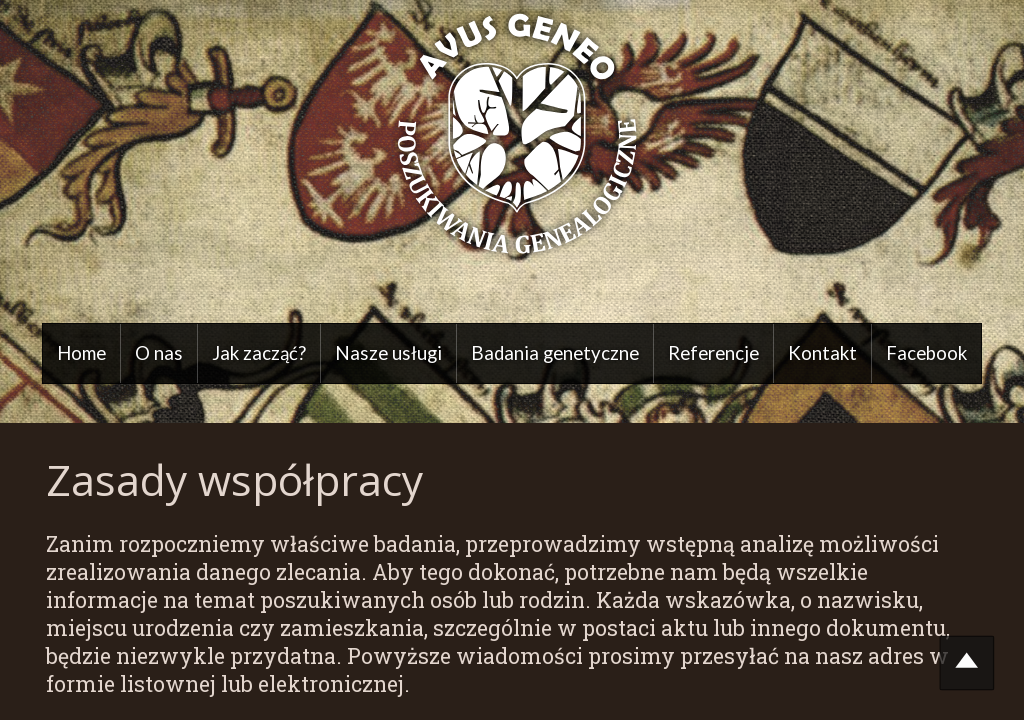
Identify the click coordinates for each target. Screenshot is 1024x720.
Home (81, 353)
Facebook (926, 353)
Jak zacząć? (259, 353)
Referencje (713, 353)
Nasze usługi (388, 353)
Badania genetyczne (555, 353)
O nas (159, 353)
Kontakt (822, 353)
